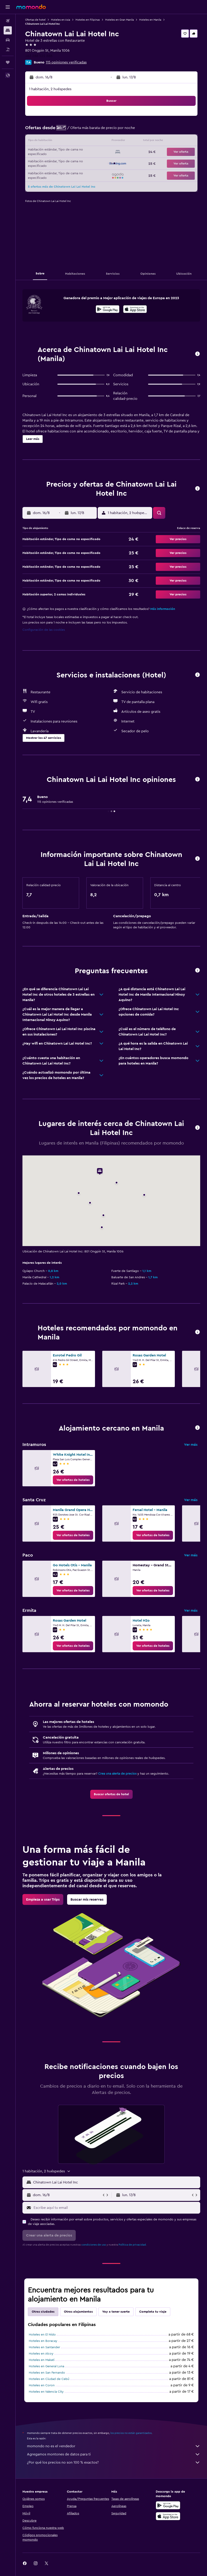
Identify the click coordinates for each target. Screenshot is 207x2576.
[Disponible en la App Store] (135, 310)
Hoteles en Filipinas (87, 19)
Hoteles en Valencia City (46, 2391)
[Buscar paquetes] (8, 49)
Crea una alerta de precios (117, 1773)
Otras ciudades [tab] (43, 2311)
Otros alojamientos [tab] (78, 2311)
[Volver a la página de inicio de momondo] (31, 7)
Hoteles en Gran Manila (119, 19)
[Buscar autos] (8, 39)
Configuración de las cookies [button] (43, 629)
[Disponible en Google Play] (107, 310)
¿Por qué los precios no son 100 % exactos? (113, 2462)
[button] (8, 7)
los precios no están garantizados (131, 2433)
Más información (162, 609)
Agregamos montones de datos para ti (113, 2454)
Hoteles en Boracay (43, 2341)
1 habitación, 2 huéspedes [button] (50, 89)
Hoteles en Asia (60, 19)
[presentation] (135, 309)
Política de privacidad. (133, 2244)
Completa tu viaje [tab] (152, 2311)
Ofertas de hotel (35, 19)
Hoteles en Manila (150, 19)
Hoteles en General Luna (46, 2366)
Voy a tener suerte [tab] (116, 2311)
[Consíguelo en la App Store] (168, 2516)
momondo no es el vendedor (113, 2446)
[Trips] (8, 62)
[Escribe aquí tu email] (116, 2208)
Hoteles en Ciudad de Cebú (49, 2379)
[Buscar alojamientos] (8, 30)
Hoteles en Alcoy (41, 2353)
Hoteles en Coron (42, 2385)
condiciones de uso (93, 2244)
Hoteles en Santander (44, 2347)
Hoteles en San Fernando (47, 2372)
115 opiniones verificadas (66, 62)
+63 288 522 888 (38, 56)
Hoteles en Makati (41, 2360)
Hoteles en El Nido (42, 2334)
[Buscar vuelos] (8, 20)
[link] (73, 1479)
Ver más (190, 1444)
